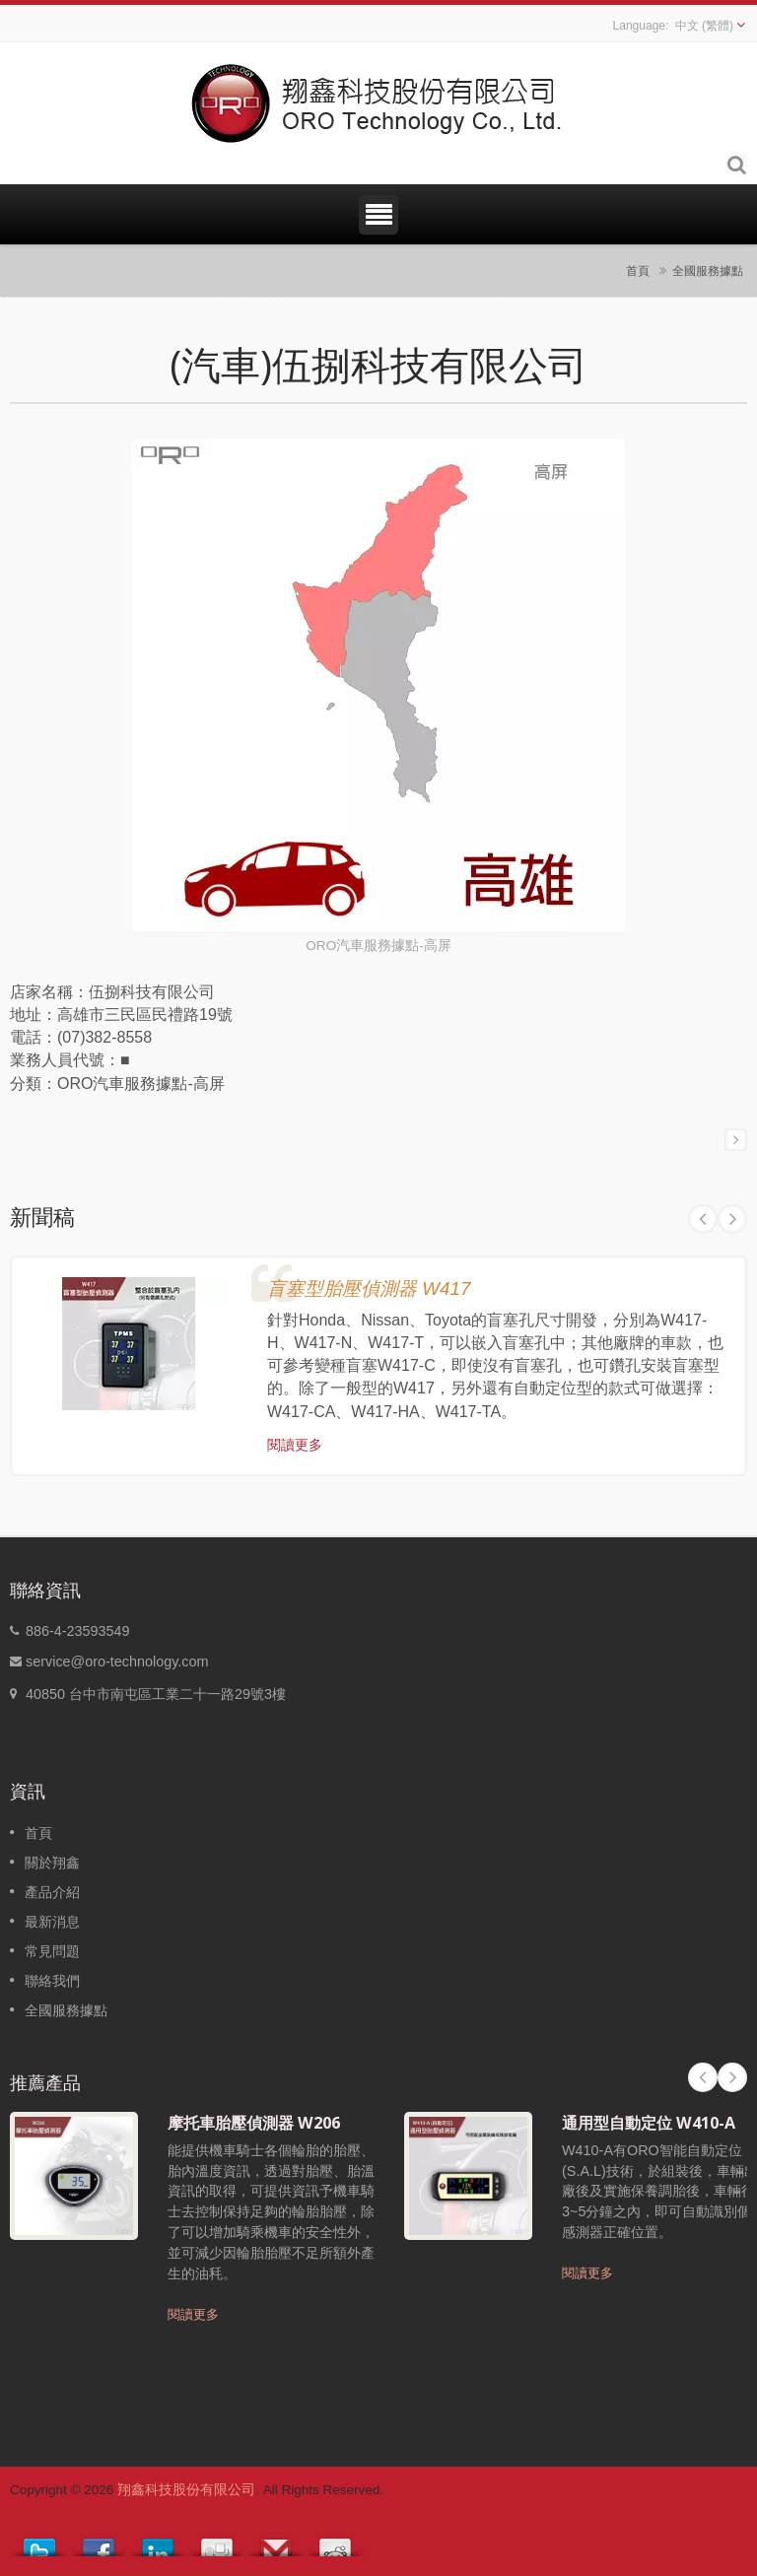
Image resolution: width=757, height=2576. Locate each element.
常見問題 (52, 1951)
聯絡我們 (52, 1981)
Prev (703, 1219)
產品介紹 (52, 1892)
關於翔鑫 (52, 1862)
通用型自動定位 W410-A (648, 2123)
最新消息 (52, 1922)
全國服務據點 (707, 270)
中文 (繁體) (704, 26)
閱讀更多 (294, 1445)
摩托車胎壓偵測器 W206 (254, 2123)
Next (732, 1219)
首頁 (638, 270)
